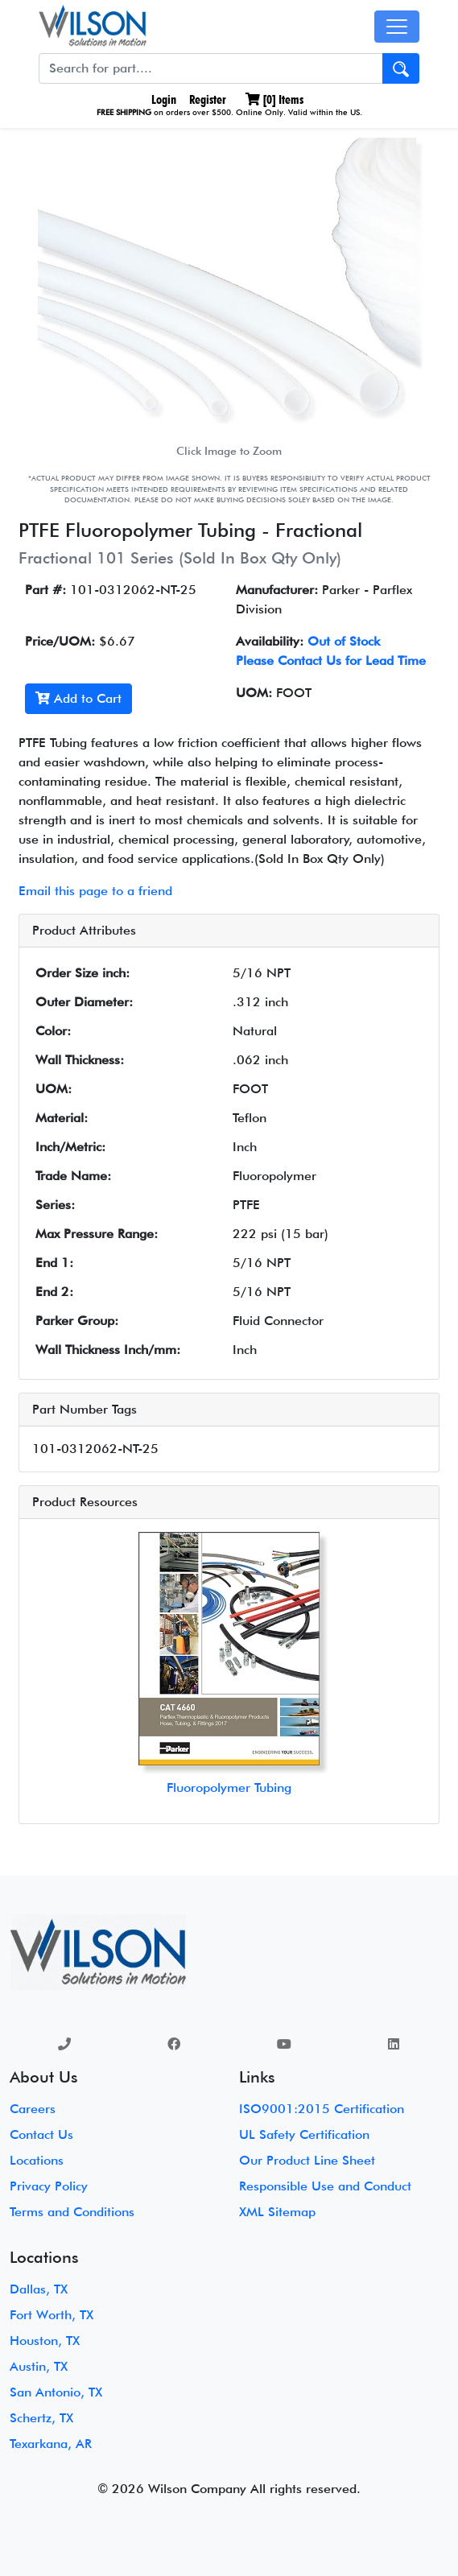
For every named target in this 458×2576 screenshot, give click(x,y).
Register (207, 99)
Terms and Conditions (72, 2211)
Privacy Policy (49, 2186)
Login (162, 99)
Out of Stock (343, 641)
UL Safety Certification (304, 2134)
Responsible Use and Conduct (325, 2186)
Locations (37, 2160)
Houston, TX (45, 2340)
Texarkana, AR (51, 2443)
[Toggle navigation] (396, 26)
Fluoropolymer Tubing (229, 1787)
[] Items (274, 99)
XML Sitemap (277, 2211)
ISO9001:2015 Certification (321, 2108)
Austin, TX (39, 2366)
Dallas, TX (39, 2289)
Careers (33, 2108)
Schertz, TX (41, 2417)
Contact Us (41, 2134)
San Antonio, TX (56, 2392)
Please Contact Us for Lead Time (331, 660)
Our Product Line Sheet (307, 2160)
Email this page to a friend (95, 890)
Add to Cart (78, 698)
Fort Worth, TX (51, 2314)
